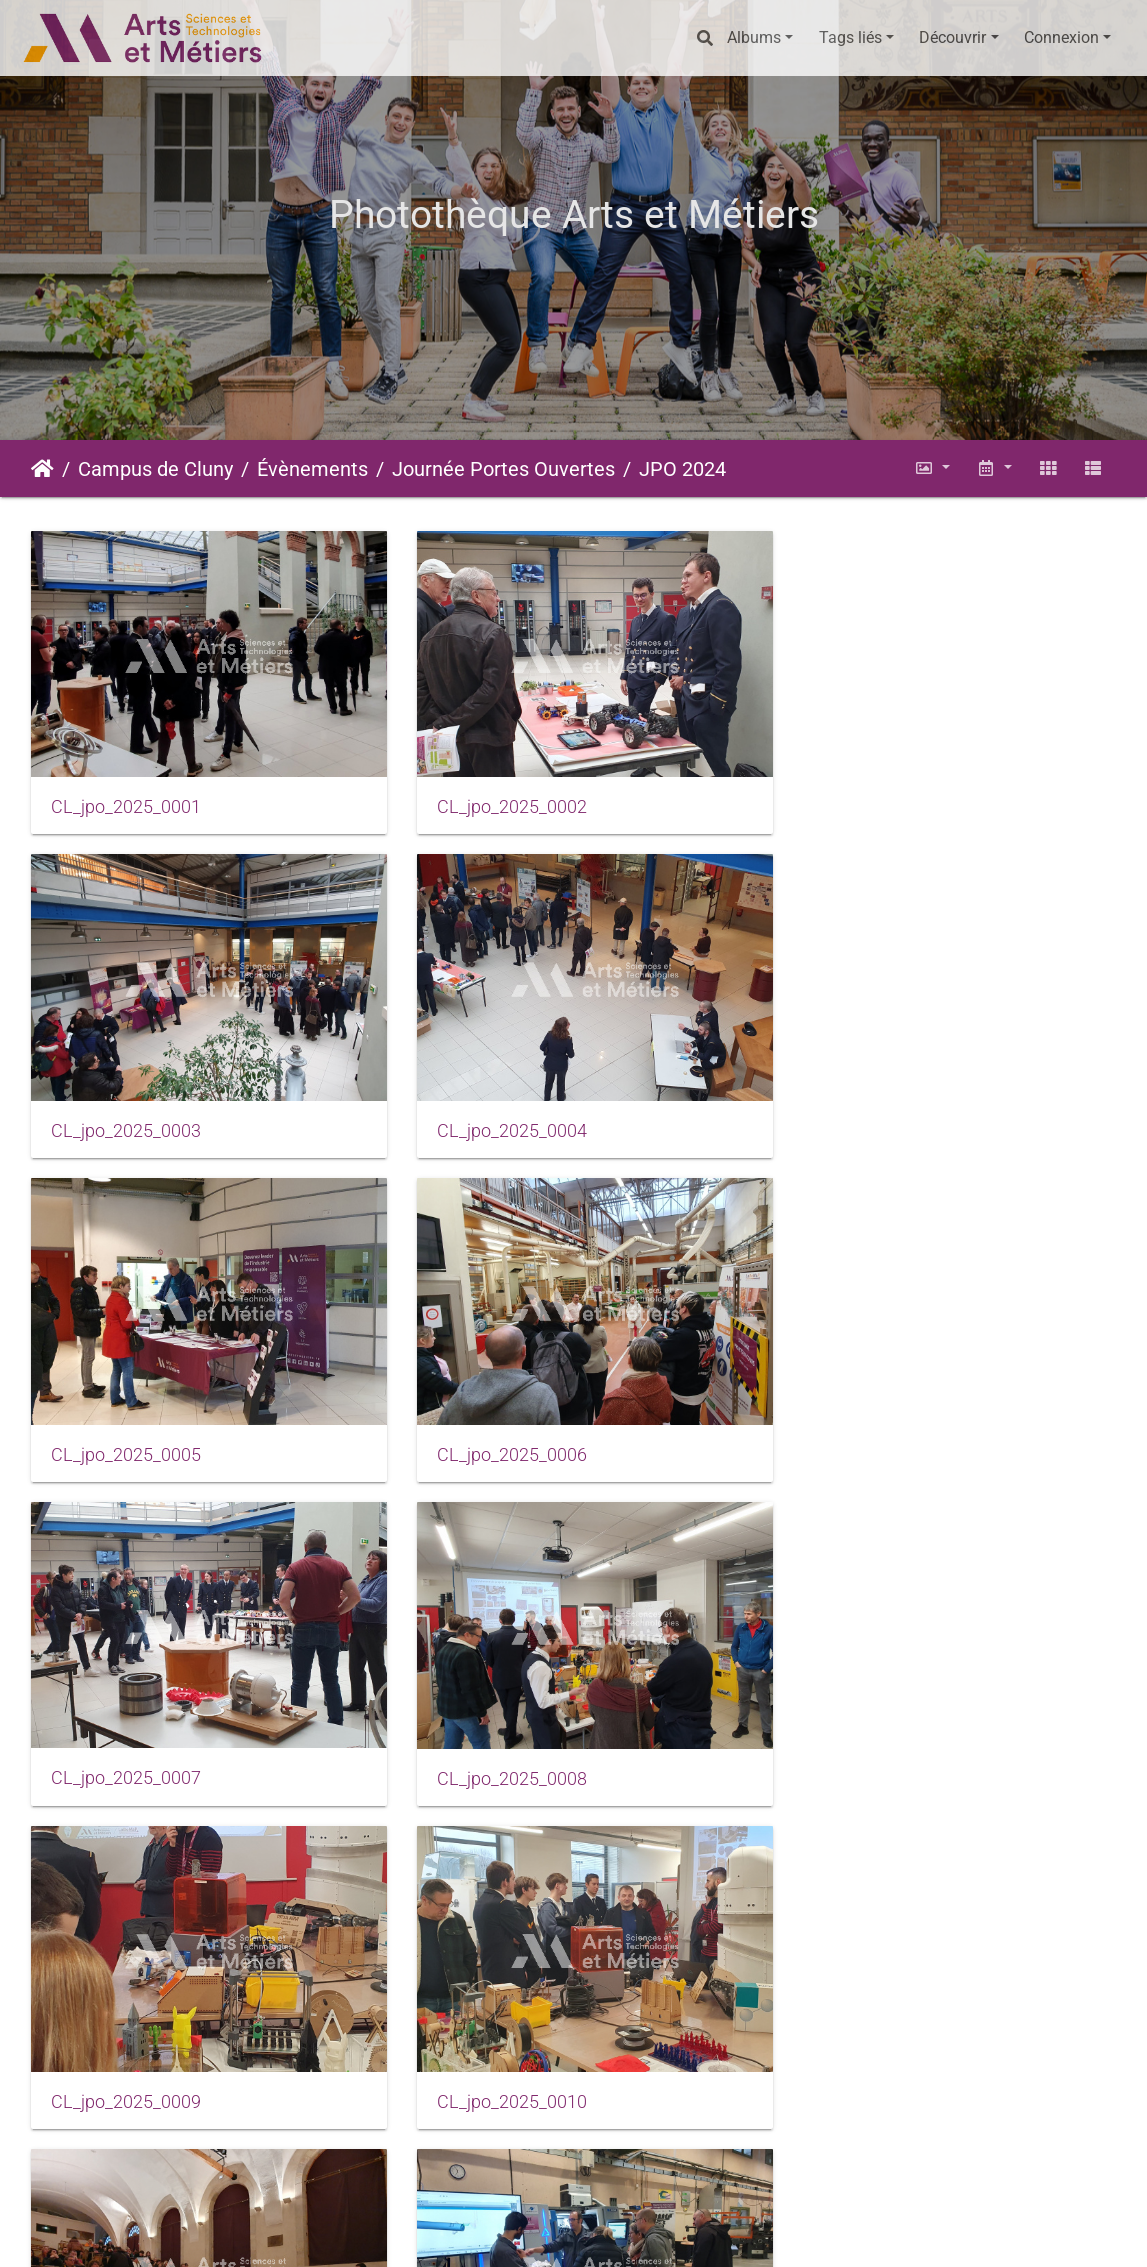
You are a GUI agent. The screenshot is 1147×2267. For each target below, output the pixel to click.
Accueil (42, 469)
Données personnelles (863, 2232)
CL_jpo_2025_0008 (498, 1426)
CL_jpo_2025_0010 (126, 1740)
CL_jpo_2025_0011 (498, 1740)
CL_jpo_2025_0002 (498, 798)
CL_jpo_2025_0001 (126, 798)
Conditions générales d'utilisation (657, 2232)
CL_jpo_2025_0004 (126, 1112)
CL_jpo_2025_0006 (869, 1112)
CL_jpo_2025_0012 (869, 1740)
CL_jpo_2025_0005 (498, 1112)
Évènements (312, 469)
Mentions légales (468, 2232)
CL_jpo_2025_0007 (126, 1426)
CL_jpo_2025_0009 (869, 1425)
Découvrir (952, 37)
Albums (754, 37)
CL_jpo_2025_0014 (498, 2054)
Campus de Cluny (155, 469)
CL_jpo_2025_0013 (126, 2054)
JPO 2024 (682, 469)
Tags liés (850, 37)
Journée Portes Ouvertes (503, 469)
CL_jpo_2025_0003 (869, 798)
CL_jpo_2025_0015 (869, 2053)
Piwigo (324, 2232)
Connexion (1061, 37)
